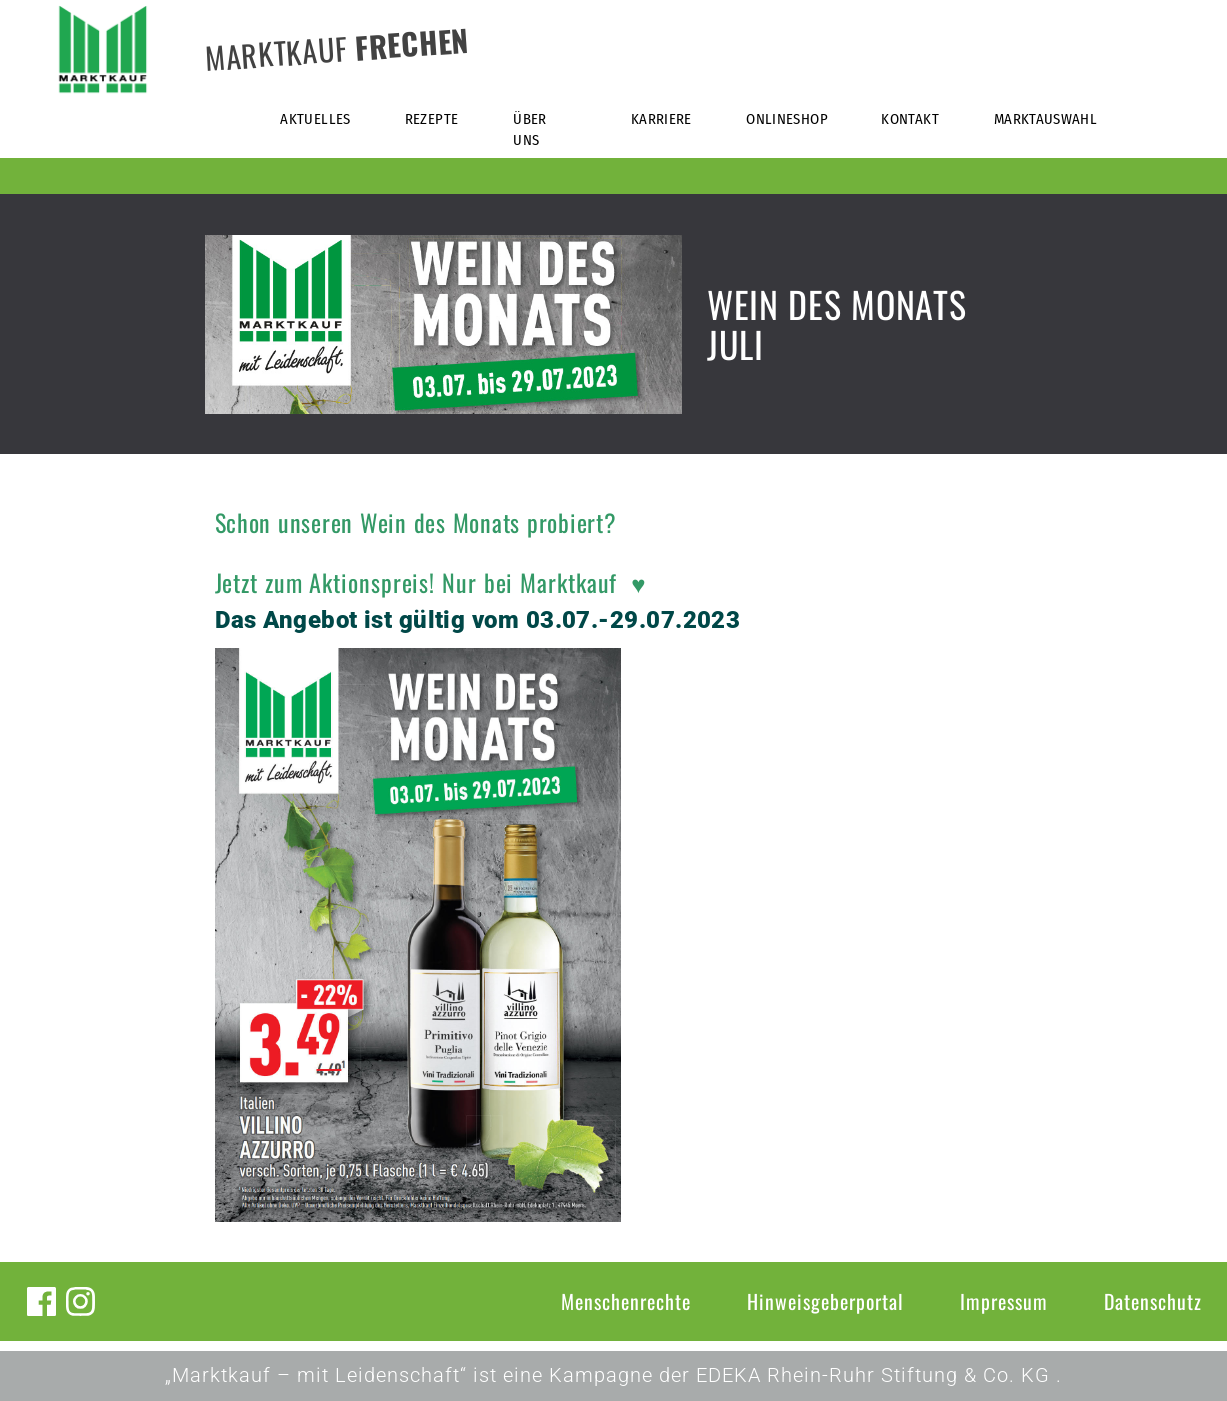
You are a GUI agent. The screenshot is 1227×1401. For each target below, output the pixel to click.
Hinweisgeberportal (825, 1301)
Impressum (1004, 1301)
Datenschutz (1153, 1301)
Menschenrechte (626, 1301)
